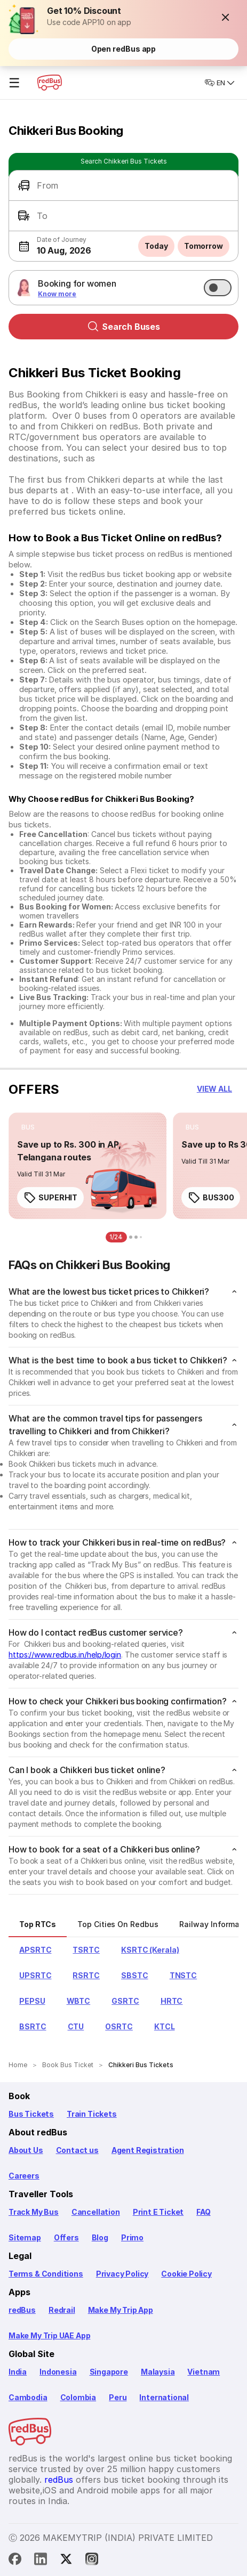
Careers (24, 2175)
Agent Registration (147, 2150)
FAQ (203, 2211)
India (18, 2371)
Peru (117, 2397)
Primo (132, 2237)
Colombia (78, 2397)
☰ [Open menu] (14, 83)
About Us (26, 2150)
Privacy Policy (122, 2273)
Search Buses (123, 326)
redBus (22, 2309)
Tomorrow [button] (203, 245)
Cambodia (28, 2397)
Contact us (77, 2150)
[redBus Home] (49, 82)
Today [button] (156, 245)
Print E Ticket (158, 2211)
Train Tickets (92, 2113)
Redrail (62, 2309)
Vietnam (203, 2371)
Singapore (109, 2371)
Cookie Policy (186, 2273)
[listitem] (28, 1127)
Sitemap (25, 2237)
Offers (66, 2237)
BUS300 (211, 1197)
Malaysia (158, 2371)
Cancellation (95, 2211)
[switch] (218, 287)
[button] (225, 17)
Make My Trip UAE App (49, 2335)
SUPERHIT (50, 1197)
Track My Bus (34, 2211)
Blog (100, 2237)
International (164, 2397)
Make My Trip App (120, 2309)
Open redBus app (123, 48)
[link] (87, 1165)
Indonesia (57, 2371)
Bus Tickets (31, 2113)
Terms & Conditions (46, 2273)
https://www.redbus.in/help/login (65, 1654)
